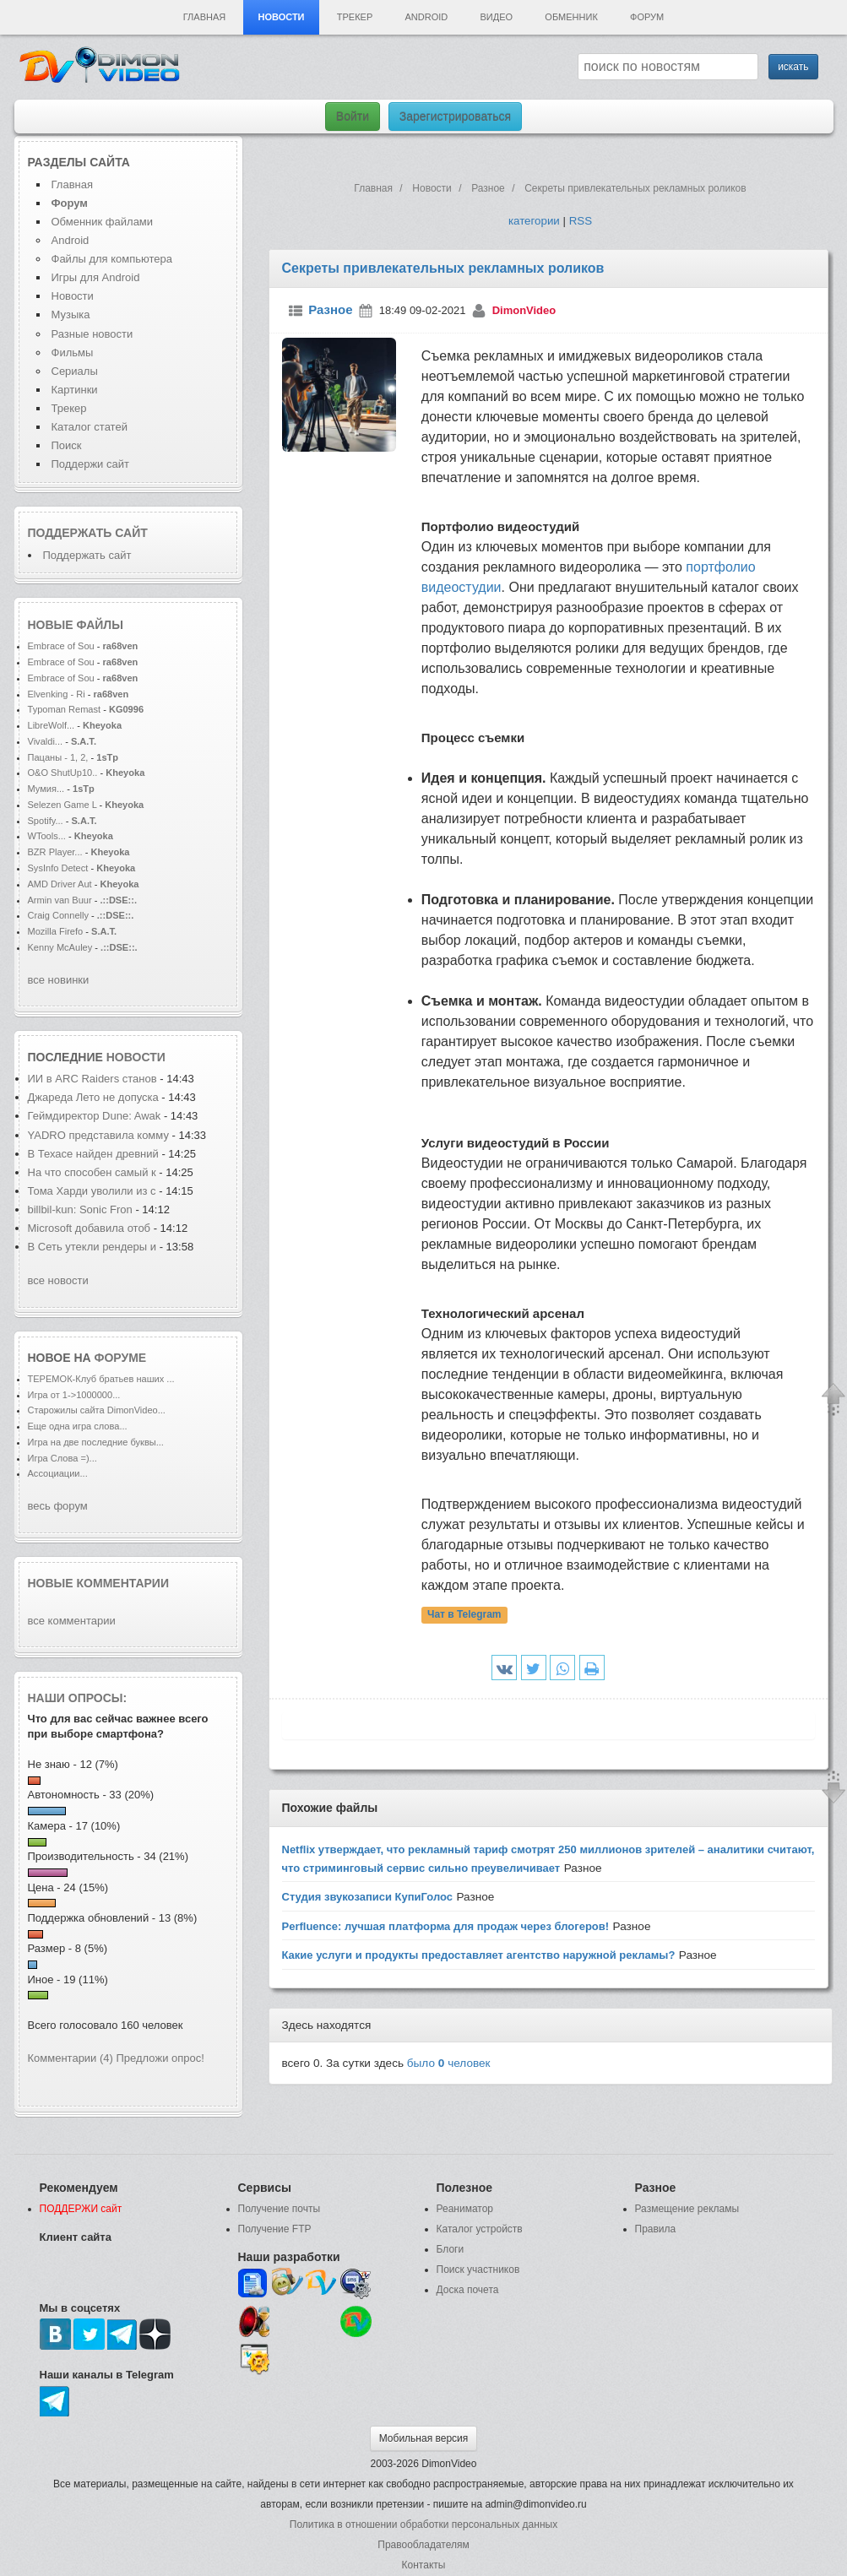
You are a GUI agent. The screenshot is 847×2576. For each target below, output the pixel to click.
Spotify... (45, 821)
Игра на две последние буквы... (96, 1442)
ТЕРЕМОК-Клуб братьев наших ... (101, 1379)
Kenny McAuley (61, 947)
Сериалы (75, 371)
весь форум (58, 1506)
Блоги (450, 2249)
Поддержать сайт (88, 533)
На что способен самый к (92, 1172)
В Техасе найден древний (93, 1153)
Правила (655, 2229)
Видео (496, 17)
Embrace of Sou (61, 646)
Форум (647, 17)
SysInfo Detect (58, 868)
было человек (449, 2063)
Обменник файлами (103, 221)
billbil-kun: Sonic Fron (80, 1209)
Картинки (75, 389)
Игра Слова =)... (62, 1458)
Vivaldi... (45, 741)
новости (136, 1057)
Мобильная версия (424, 2438)
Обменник (571, 17)
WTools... (47, 836)
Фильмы (73, 352)
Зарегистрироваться (455, 116)
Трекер (354, 17)
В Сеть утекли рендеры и (92, 1246)
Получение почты (279, 2209)
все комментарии (72, 1620)
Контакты (424, 2565)
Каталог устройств (480, 2229)
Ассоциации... (58, 1473)
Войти (352, 116)
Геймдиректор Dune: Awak (94, 1115)
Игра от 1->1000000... (74, 1395)
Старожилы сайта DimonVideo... (97, 1410)
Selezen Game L (62, 805)
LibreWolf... (51, 725)
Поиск (67, 445)
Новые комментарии (99, 1583)
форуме (121, 1357)
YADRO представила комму (98, 1135)
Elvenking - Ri (56, 694)
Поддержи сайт (90, 464)
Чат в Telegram (464, 1615)
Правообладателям (423, 2545)
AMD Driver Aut (60, 884)
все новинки (59, 979)
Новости (281, 17)
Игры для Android (96, 277)
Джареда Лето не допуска (93, 1097)
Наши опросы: (78, 1698)
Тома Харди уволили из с (92, 1191)
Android (426, 17)
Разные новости (92, 334)
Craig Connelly (58, 915)
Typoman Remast (64, 709)
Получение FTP (275, 2229)
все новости (58, 1280)
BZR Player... (55, 852)
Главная (204, 17)
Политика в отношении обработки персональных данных (423, 2524)
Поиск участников (478, 2269)
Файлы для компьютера (112, 258)
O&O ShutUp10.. (63, 772)
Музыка (71, 314)
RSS (580, 220)
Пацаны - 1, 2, (58, 757)
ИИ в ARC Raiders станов (92, 1078)
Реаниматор (465, 2209)
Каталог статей (90, 426)
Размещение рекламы (687, 2209)
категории (534, 220)
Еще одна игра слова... (78, 1426)
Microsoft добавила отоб (89, 1228)
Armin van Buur (60, 900)
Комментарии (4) (70, 2058)
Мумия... (46, 789)
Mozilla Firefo (56, 931)
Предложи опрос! (160, 2058)
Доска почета (468, 2290)
